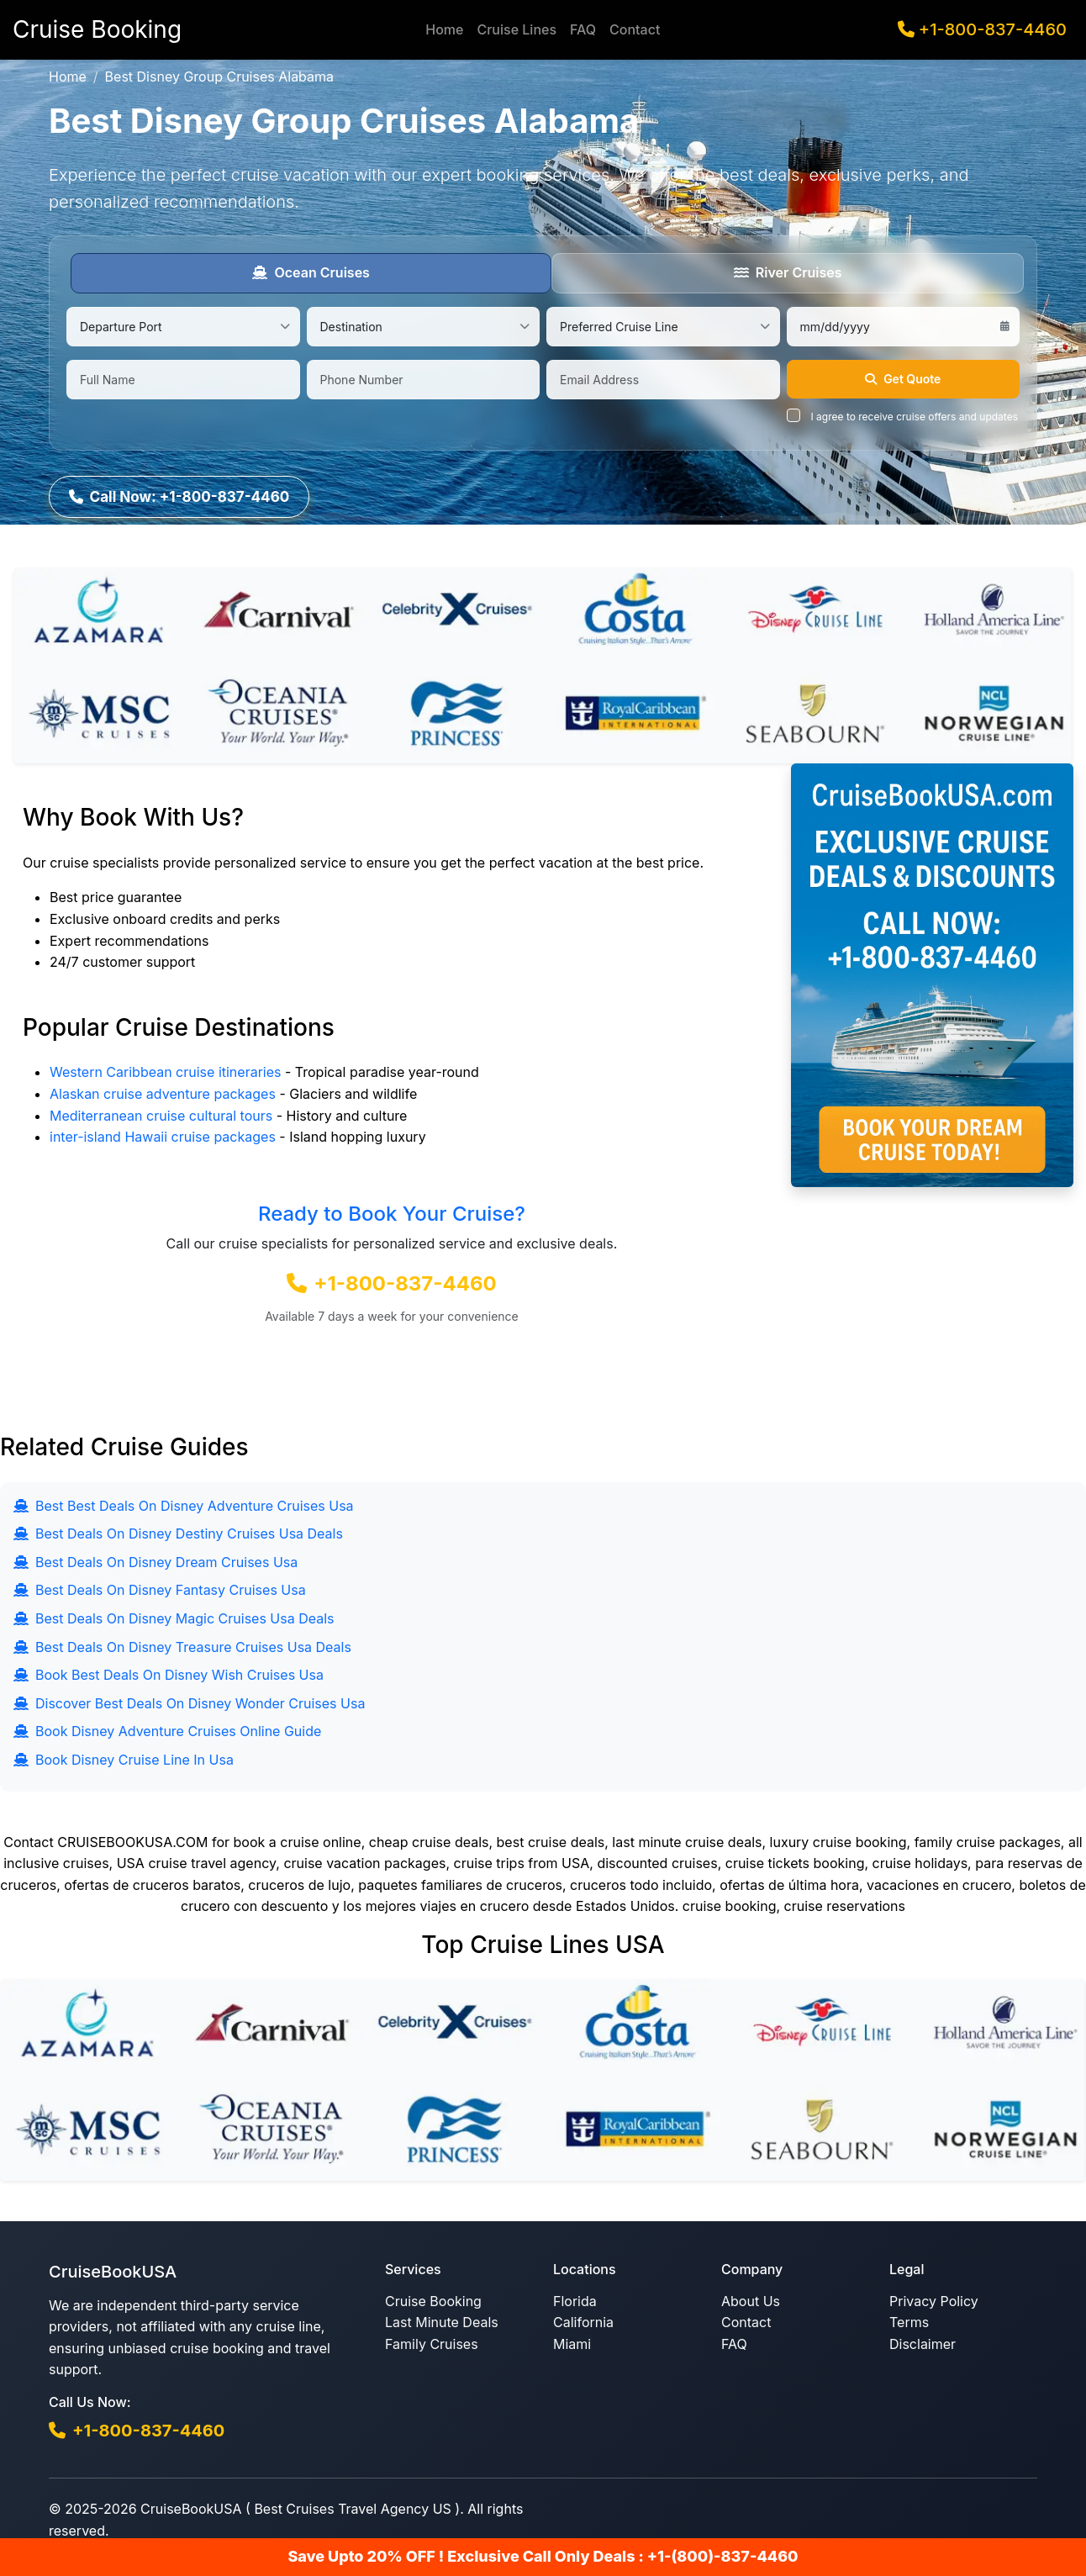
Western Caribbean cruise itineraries (165, 1069)
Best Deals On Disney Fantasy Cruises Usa (159, 1587)
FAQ (583, 29)
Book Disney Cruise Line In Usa (123, 1757)
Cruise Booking (433, 2298)
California (583, 2319)
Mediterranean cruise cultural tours (161, 1112)
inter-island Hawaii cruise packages (163, 1134)
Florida (575, 2298)
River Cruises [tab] (788, 272)
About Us (750, 2298)
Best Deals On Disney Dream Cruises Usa (155, 1558)
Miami (572, 2341)
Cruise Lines (516, 29)
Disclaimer (922, 2341)
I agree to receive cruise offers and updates (915, 416)
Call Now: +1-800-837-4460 (184, 492)
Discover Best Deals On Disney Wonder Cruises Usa (189, 1700)
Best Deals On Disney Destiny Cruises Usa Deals (178, 1531)
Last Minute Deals (441, 2319)
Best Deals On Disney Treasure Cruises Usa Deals (182, 1643)
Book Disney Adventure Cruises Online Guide (167, 1728)
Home (444, 29)
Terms (909, 2319)
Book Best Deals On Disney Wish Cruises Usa (168, 1672)
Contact (634, 29)
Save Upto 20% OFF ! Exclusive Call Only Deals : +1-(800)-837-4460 (542, 2556)
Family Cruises (431, 2341)
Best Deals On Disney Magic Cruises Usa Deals (174, 1615)
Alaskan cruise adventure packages (163, 1091)
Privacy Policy (933, 2298)
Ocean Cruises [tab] (310, 272)
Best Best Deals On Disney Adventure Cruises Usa (183, 1502)
